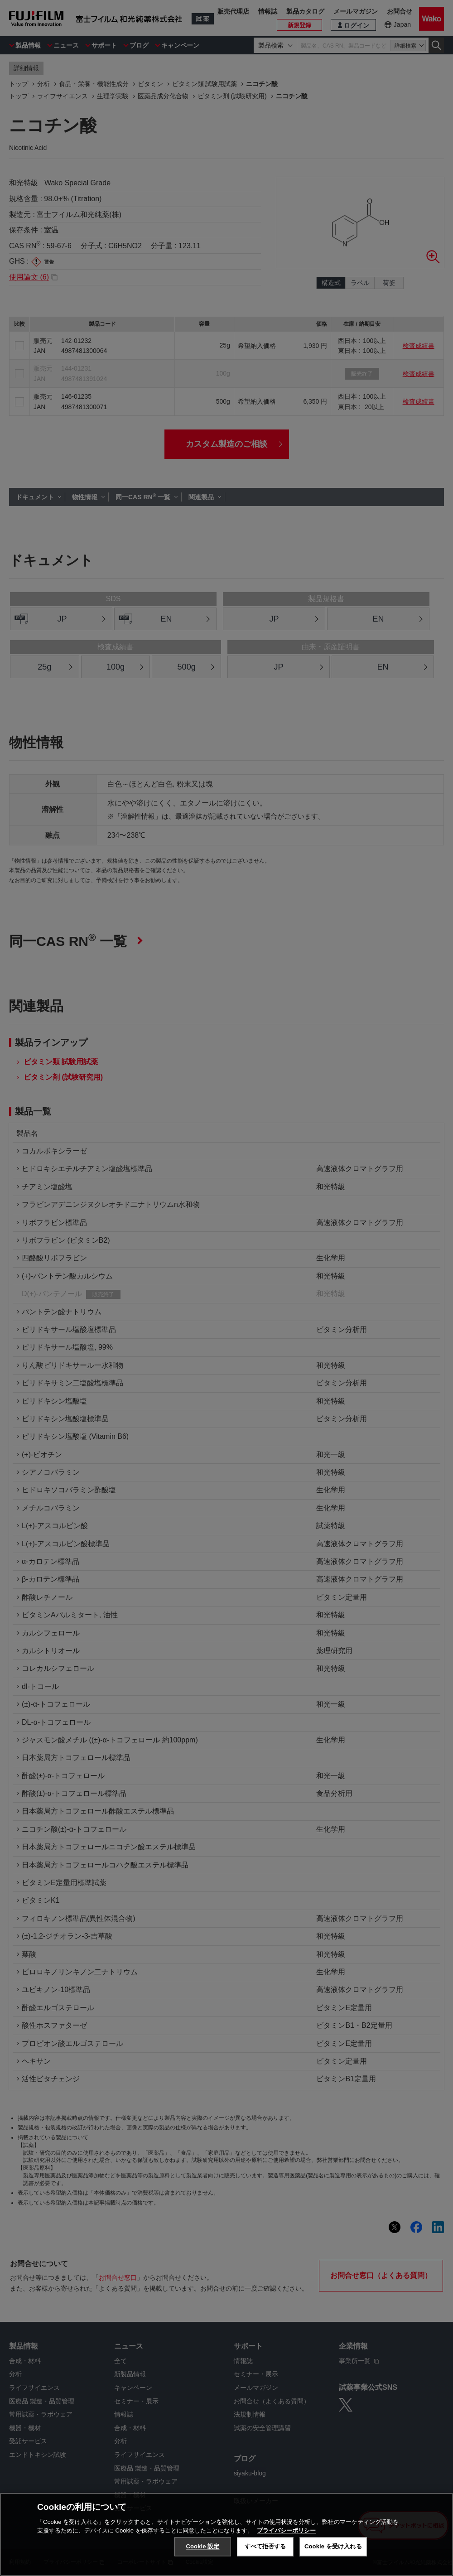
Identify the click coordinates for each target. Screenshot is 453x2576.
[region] (226, 2534)
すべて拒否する (265, 2546)
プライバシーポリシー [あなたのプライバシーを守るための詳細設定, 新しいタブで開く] (286, 2530)
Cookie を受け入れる (333, 2546)
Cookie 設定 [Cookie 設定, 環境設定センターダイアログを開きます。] (202, 2546)
